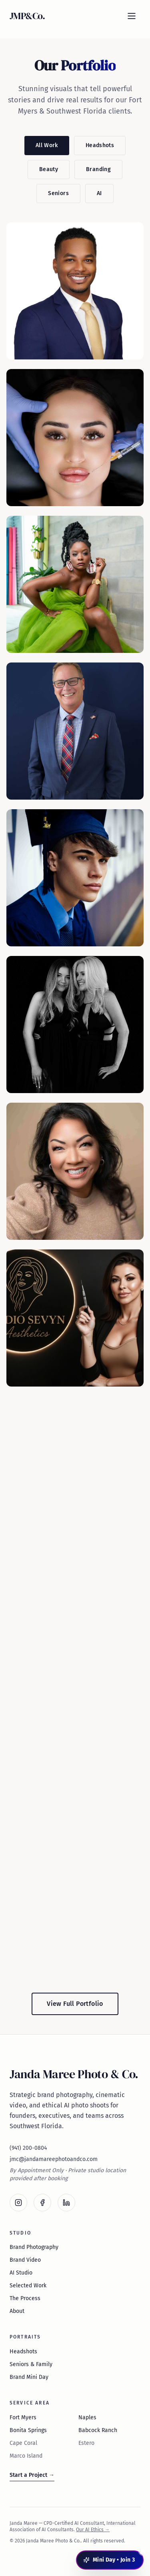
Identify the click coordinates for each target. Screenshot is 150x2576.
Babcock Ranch (97, 2430)
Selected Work (28, 2285)
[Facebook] (42, 2202)
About (17, 2311)
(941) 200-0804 (28, 2148)
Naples (87, 2417)
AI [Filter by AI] (99, 193)
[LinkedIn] (66, 2202)
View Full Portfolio (75, 2003)
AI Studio (21, 2272)
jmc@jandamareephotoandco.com (54, 2159)
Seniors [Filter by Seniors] (58, 193)
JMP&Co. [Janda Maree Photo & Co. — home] (27, 16)
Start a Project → (32, 2475)
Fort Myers (23, 2417)
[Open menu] (131, 16)
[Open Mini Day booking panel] (110, 2560)
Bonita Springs (28, 2430)
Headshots (23, 2351)
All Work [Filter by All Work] (47, 145)
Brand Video (25, 2260)
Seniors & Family (31, 2364)
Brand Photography (34, 2247)
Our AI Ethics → (93, 2529)
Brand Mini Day (29, 2377)
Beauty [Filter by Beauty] (48, 169)
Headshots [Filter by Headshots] (100, 145)
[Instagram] (18, 2202)
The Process (25, 2298)
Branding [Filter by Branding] (98, 169)
